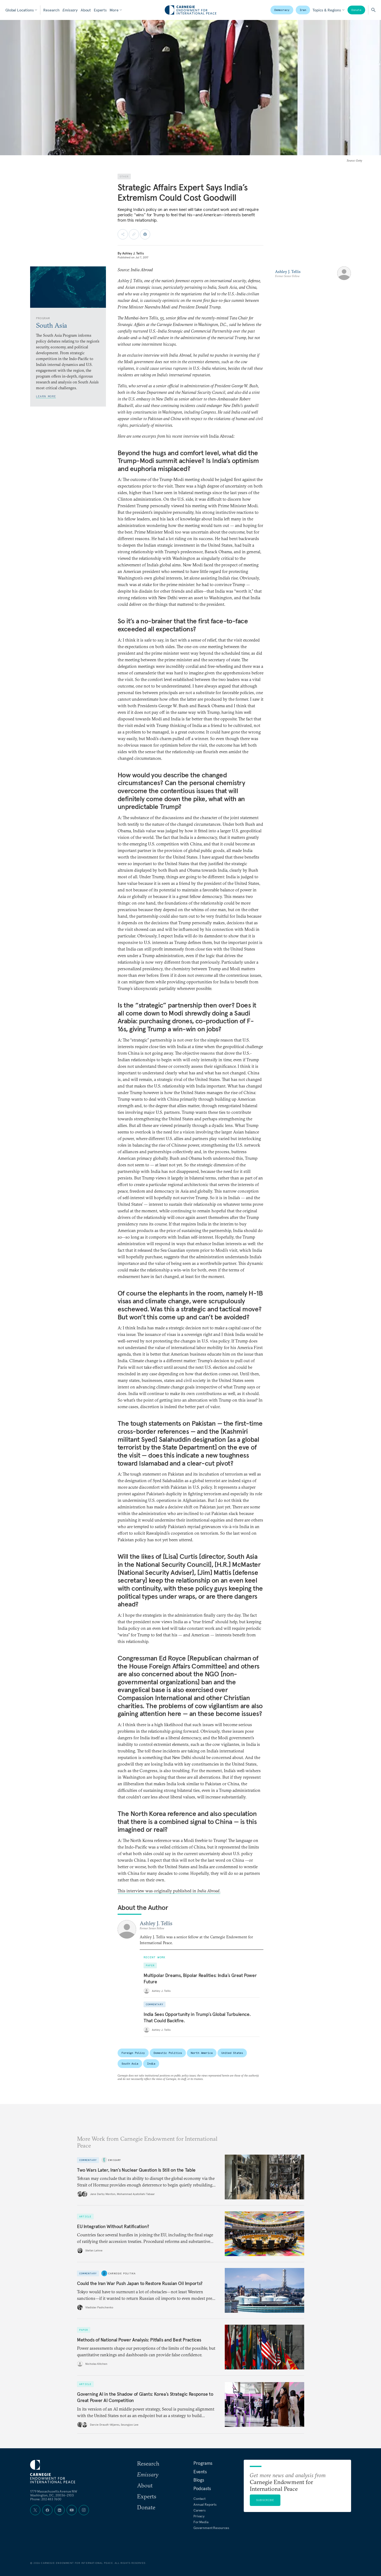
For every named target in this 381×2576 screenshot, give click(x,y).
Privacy (199, 2516)
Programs (202, 2463)
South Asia (129, 2063)
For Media (200, 2522)
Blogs (198, 2480)
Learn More (46, 396)
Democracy (281, 10)
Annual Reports (204, 2504)
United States (232, 2053)
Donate (356, 10)
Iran (303, 10)
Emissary (70, 10)
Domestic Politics (168, 2053)
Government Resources (211, 2528)
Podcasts (202, 2488)
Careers (199, 2510)
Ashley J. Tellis (133, 253)
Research (51, 10)
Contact (199, 2498)
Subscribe (265, 2500)
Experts (100, 10)
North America (201, 2053)
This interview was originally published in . (169, 1891)
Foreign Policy (133, 2053)
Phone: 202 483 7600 (45, 2499)
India (151, 2063)
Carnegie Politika (122, 2273)
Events (200, 2472)
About (86, 10)
